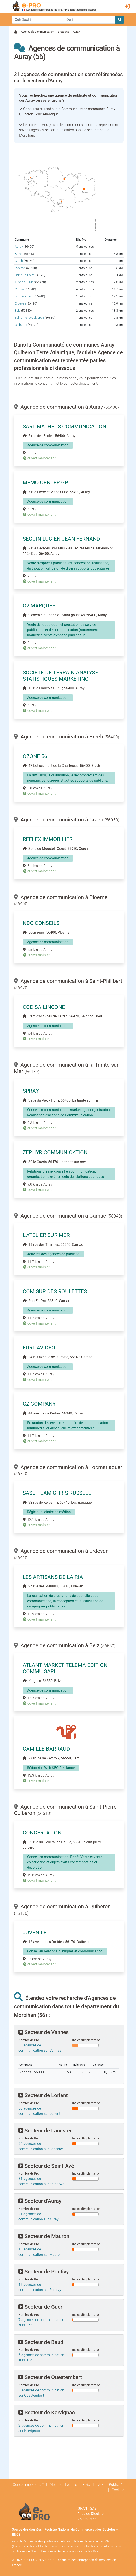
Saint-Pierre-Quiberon (29, 318)
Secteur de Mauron (43, 2236)
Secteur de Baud (40, 2342)
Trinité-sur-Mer (25, 282)
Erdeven (20, 303)
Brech (19, 254)
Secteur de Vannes (43, 2032)
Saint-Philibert (24, 275)
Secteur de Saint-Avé (46, 2166)
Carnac (20, 289)
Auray (19, 247)
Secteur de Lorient (43, 2095)
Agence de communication (37, 31)
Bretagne (63, 31)
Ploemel (20, 268)
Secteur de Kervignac (46, 2412)
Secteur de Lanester (45, 2131)
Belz (17, 311)
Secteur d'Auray (39, 2201)
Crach (19, 261)
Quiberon (21, 325)
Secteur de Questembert (50, 2377)
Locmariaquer (24, 296)
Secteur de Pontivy (43, 2272)
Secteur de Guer (40, 2307)
